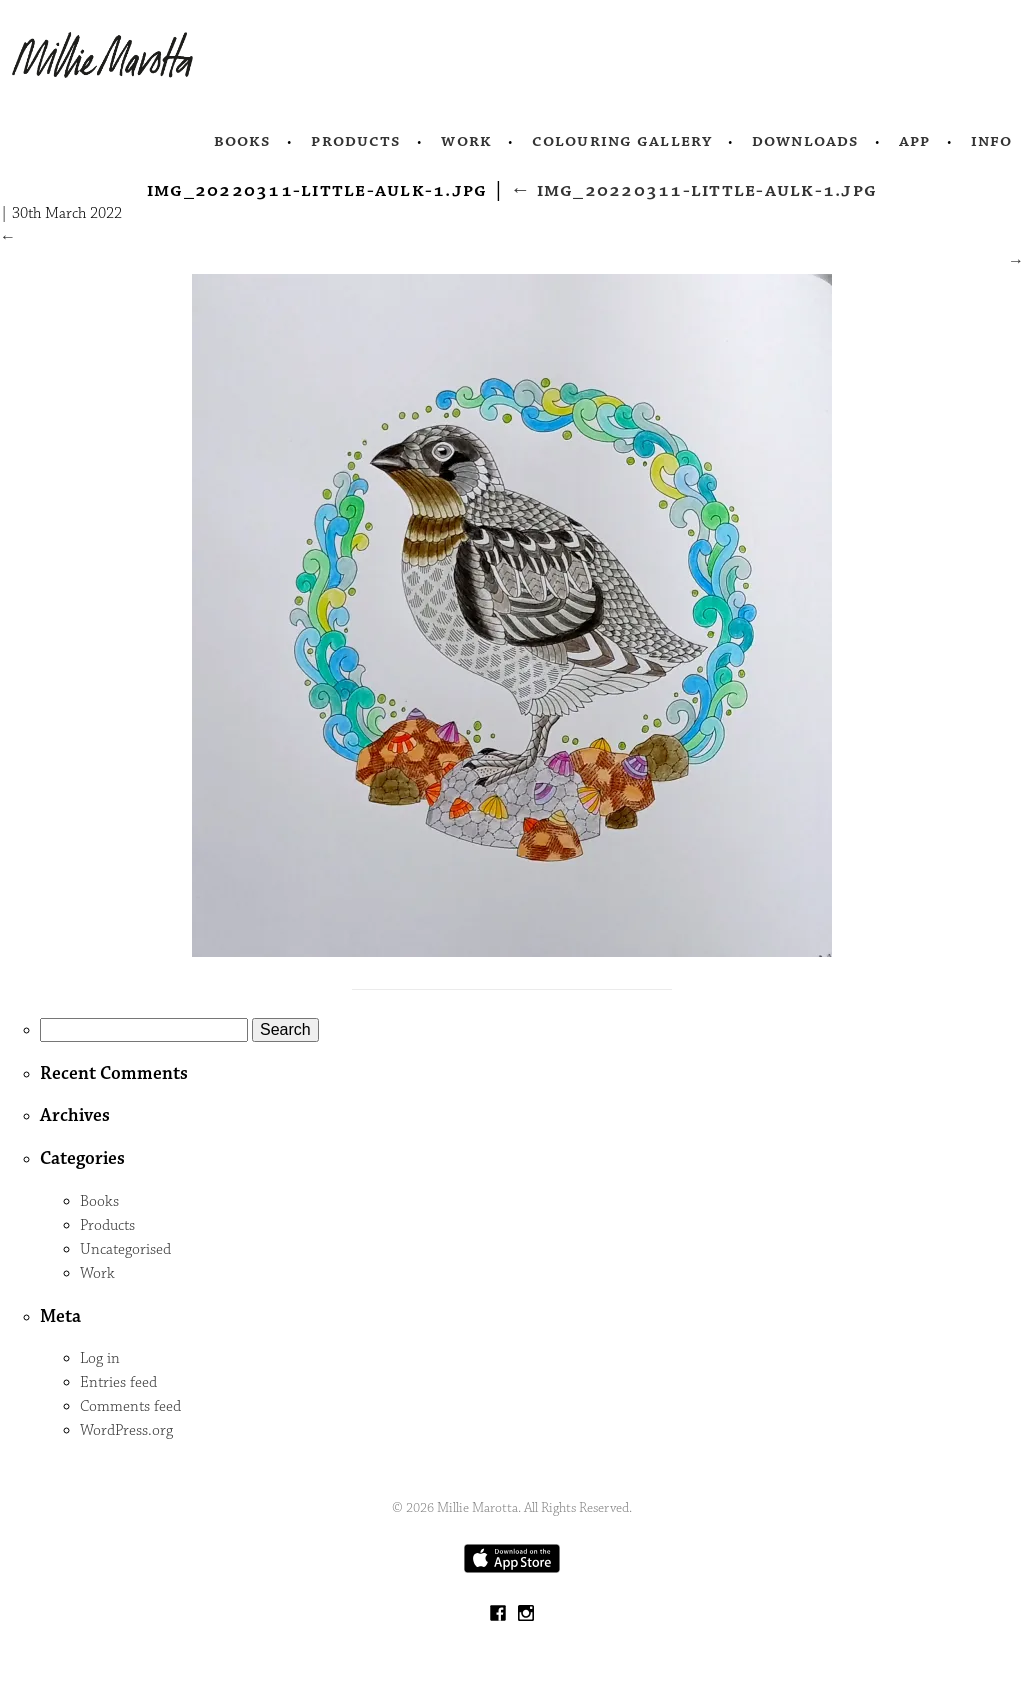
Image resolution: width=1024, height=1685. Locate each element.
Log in (100, 1358)
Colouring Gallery (622, 141)
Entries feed (118, 1382)
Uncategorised (125, 1249)
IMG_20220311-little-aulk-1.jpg (693, 190)
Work (466, 141)
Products (356, 141)
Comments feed (130, 1406)
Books (243, 141)
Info (992, 141)
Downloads (805, 141)
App (914, 141)
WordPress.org (126, 1430)
